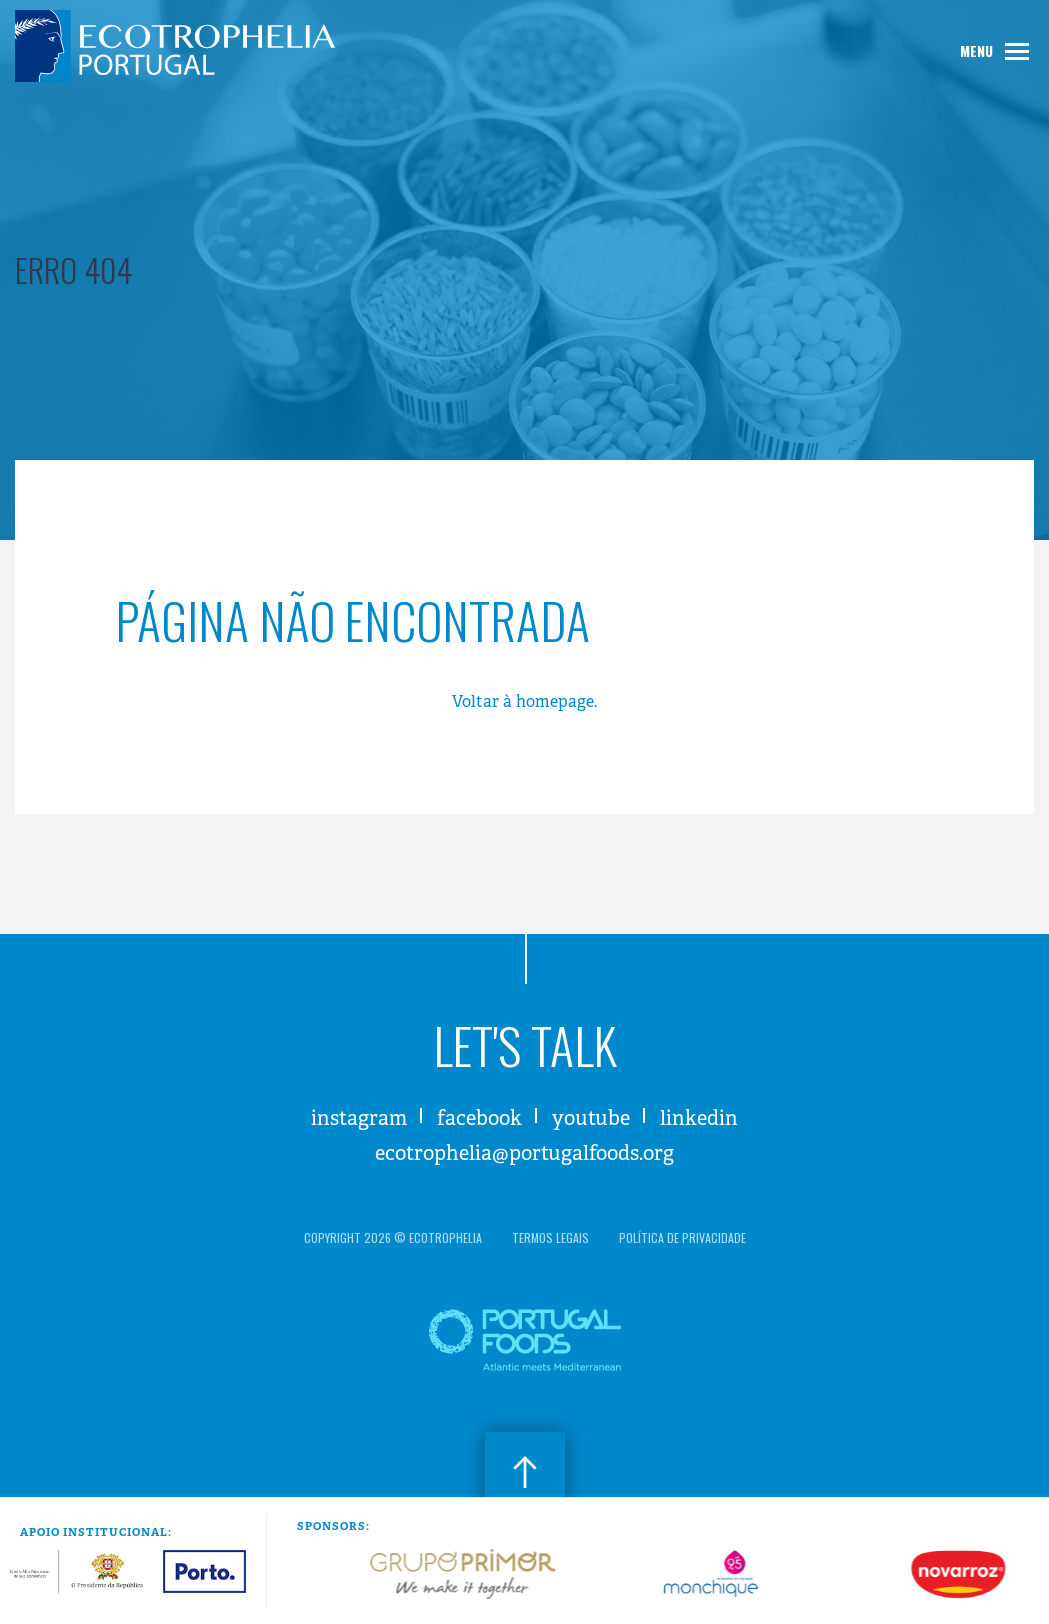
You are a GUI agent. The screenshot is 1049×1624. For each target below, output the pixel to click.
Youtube (591, 1118)
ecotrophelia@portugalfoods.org (524, 1153)
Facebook (479, 1118)
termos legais (550, 1237)
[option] (348, 1574)
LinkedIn (699, 1118)
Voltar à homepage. (524, 701)
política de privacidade (682, 1237)
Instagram (359, 1118)
